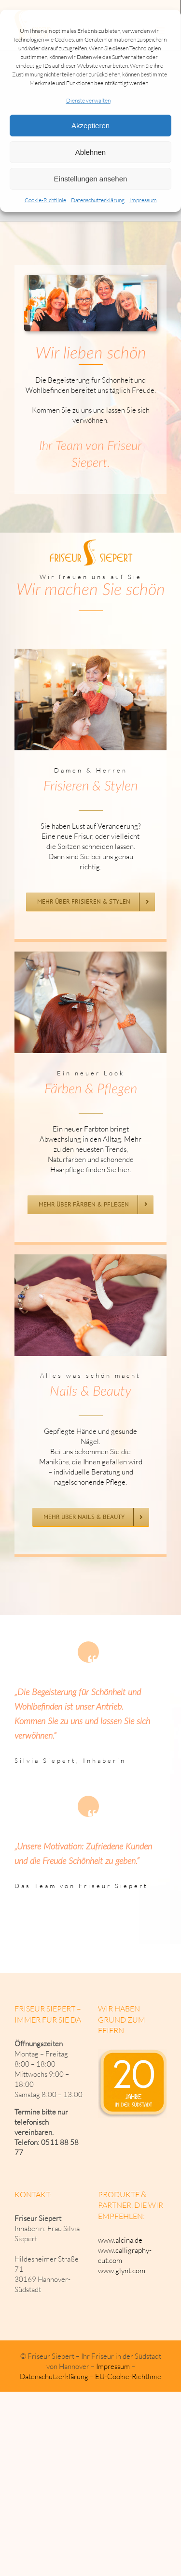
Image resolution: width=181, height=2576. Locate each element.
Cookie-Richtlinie (45, 200)
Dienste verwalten (88, 100)
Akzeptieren (90, 125)
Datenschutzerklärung (98, 200)
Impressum (143, 200)
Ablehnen (90, 152)
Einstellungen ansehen (90, 179)
